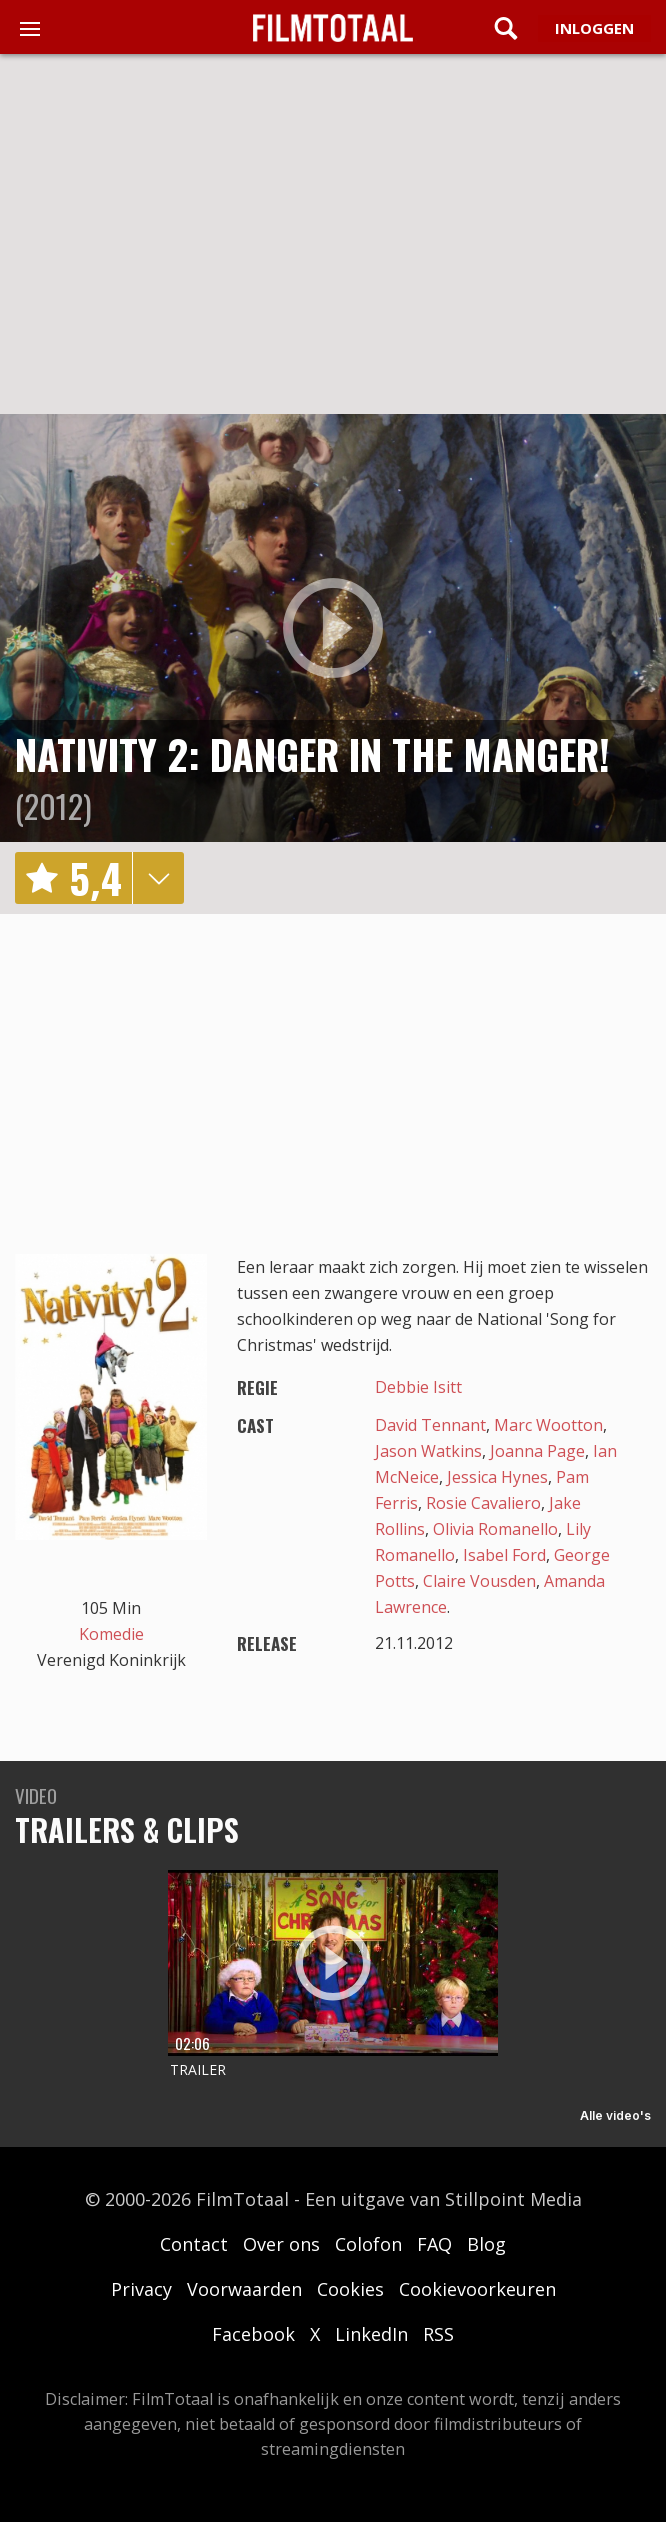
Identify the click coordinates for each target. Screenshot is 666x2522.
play (333, 628)
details (158, 878)
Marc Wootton (548, 1425)
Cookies (350, 2289)
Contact (194, 2244)
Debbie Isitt (418, 1387)
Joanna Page (537, 1451)
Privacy (141, 2289)
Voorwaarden (244, 2289)
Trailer (198, 2069)
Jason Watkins (428, 1451)
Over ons (281, 2244)
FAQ (434, 2244)
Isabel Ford (504, 1555)
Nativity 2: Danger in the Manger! (312, 754)
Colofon (368, 2244)
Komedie (111, 1634)
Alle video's (615, 2115)
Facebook (253, 2334)
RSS (438, 2334)
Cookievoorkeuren (477, 2289)
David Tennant (430, 1425)
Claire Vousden (479, 1581)
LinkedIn (371, 2334)
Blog (486, 2244)
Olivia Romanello (495, 1529)
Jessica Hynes (497, 1477)
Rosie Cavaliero (483, 1503)
